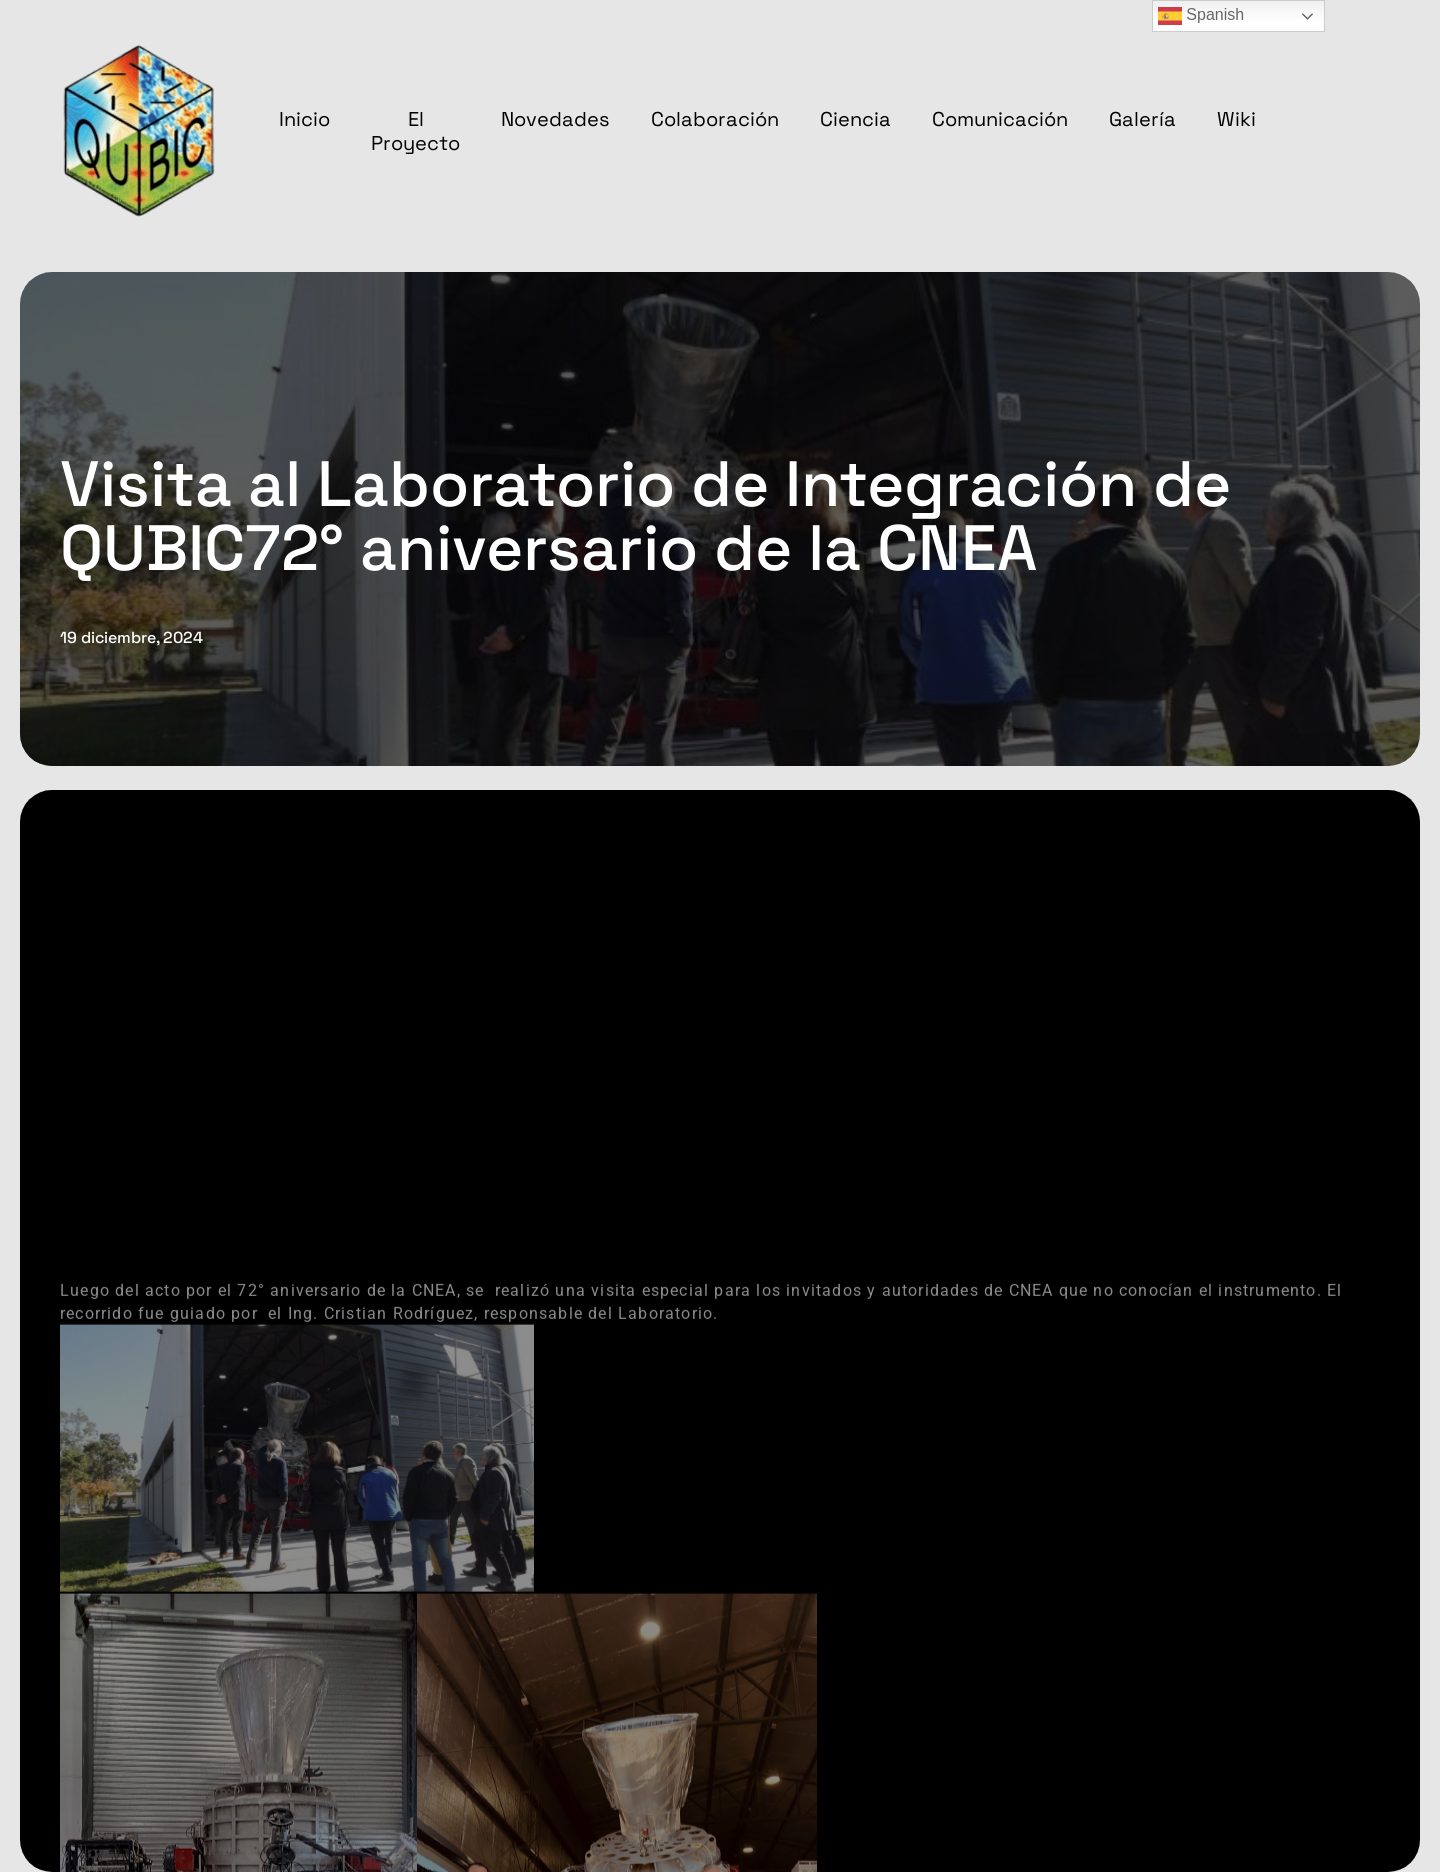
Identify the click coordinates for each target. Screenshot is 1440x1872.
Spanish (1201, 16)
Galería (1142, 119)
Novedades (555, 119)
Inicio (304, 119)
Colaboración (715, 119)
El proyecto (415, 131)
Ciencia (855, 119)
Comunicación (1000, 119)
